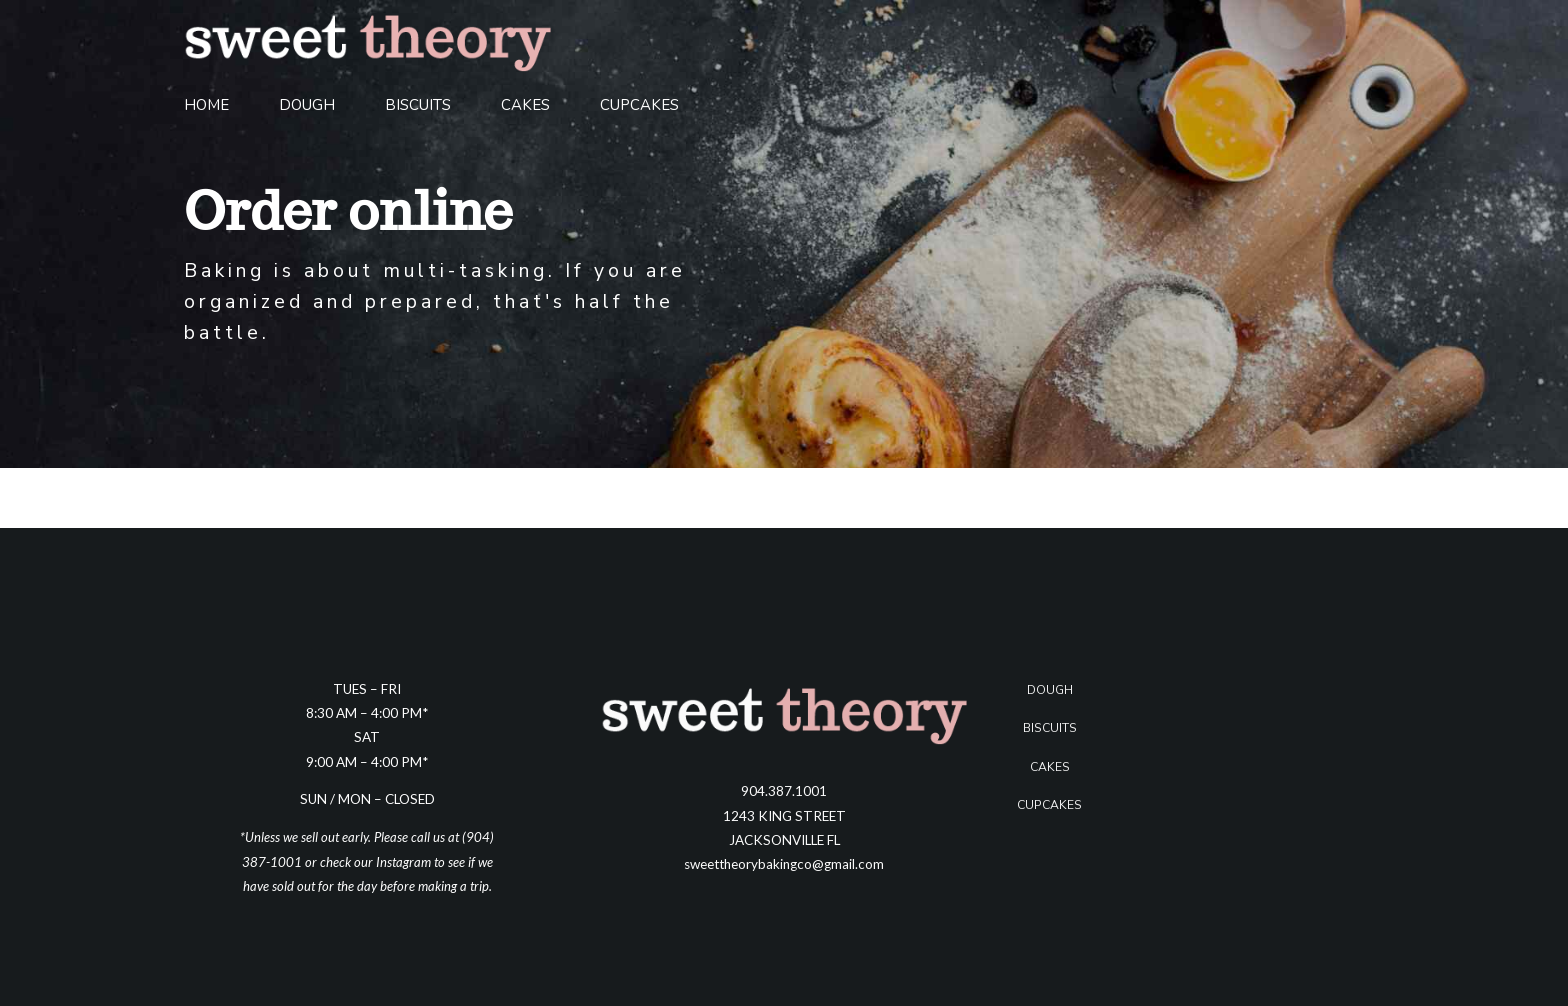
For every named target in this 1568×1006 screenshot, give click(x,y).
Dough (307, 105)
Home (206, 105)
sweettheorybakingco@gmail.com (784, 864)
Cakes (525, 105)
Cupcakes (639, 105)
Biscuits (418, 105)
